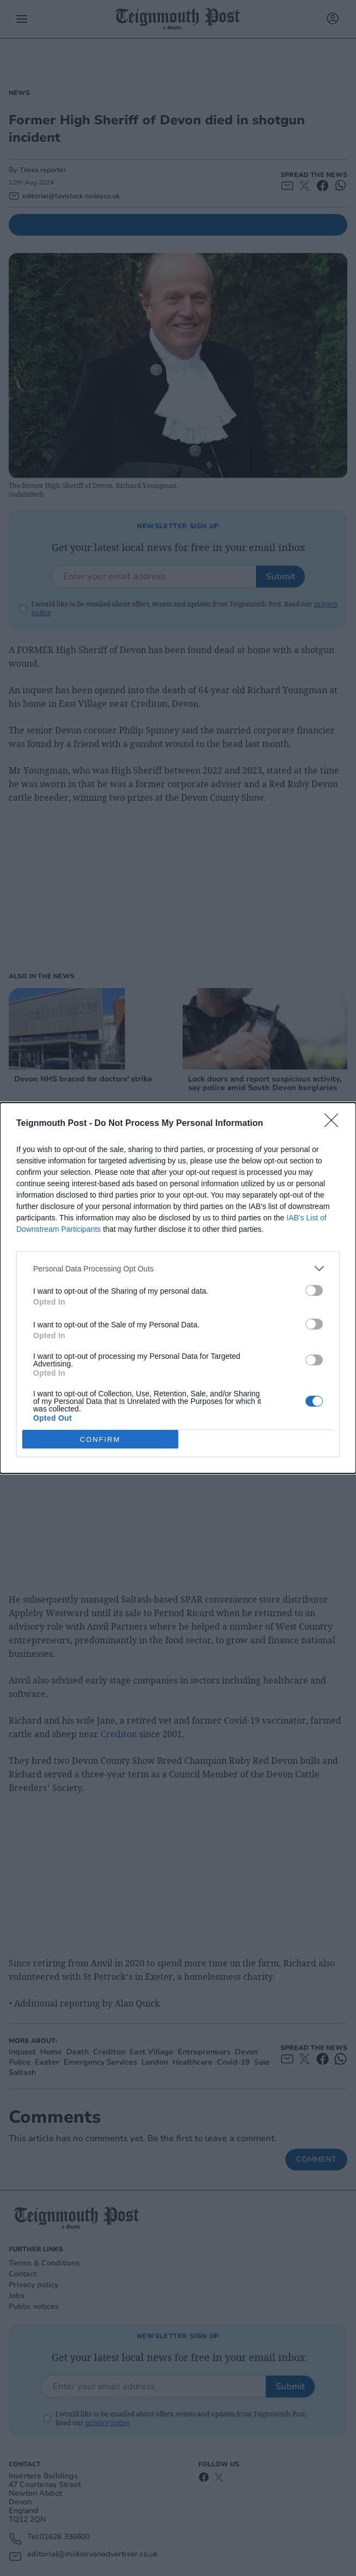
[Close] (334, 1123)
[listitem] (178, 1268)
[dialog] (178, 1288)
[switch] (314, 1290)
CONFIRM (100, 1439)
